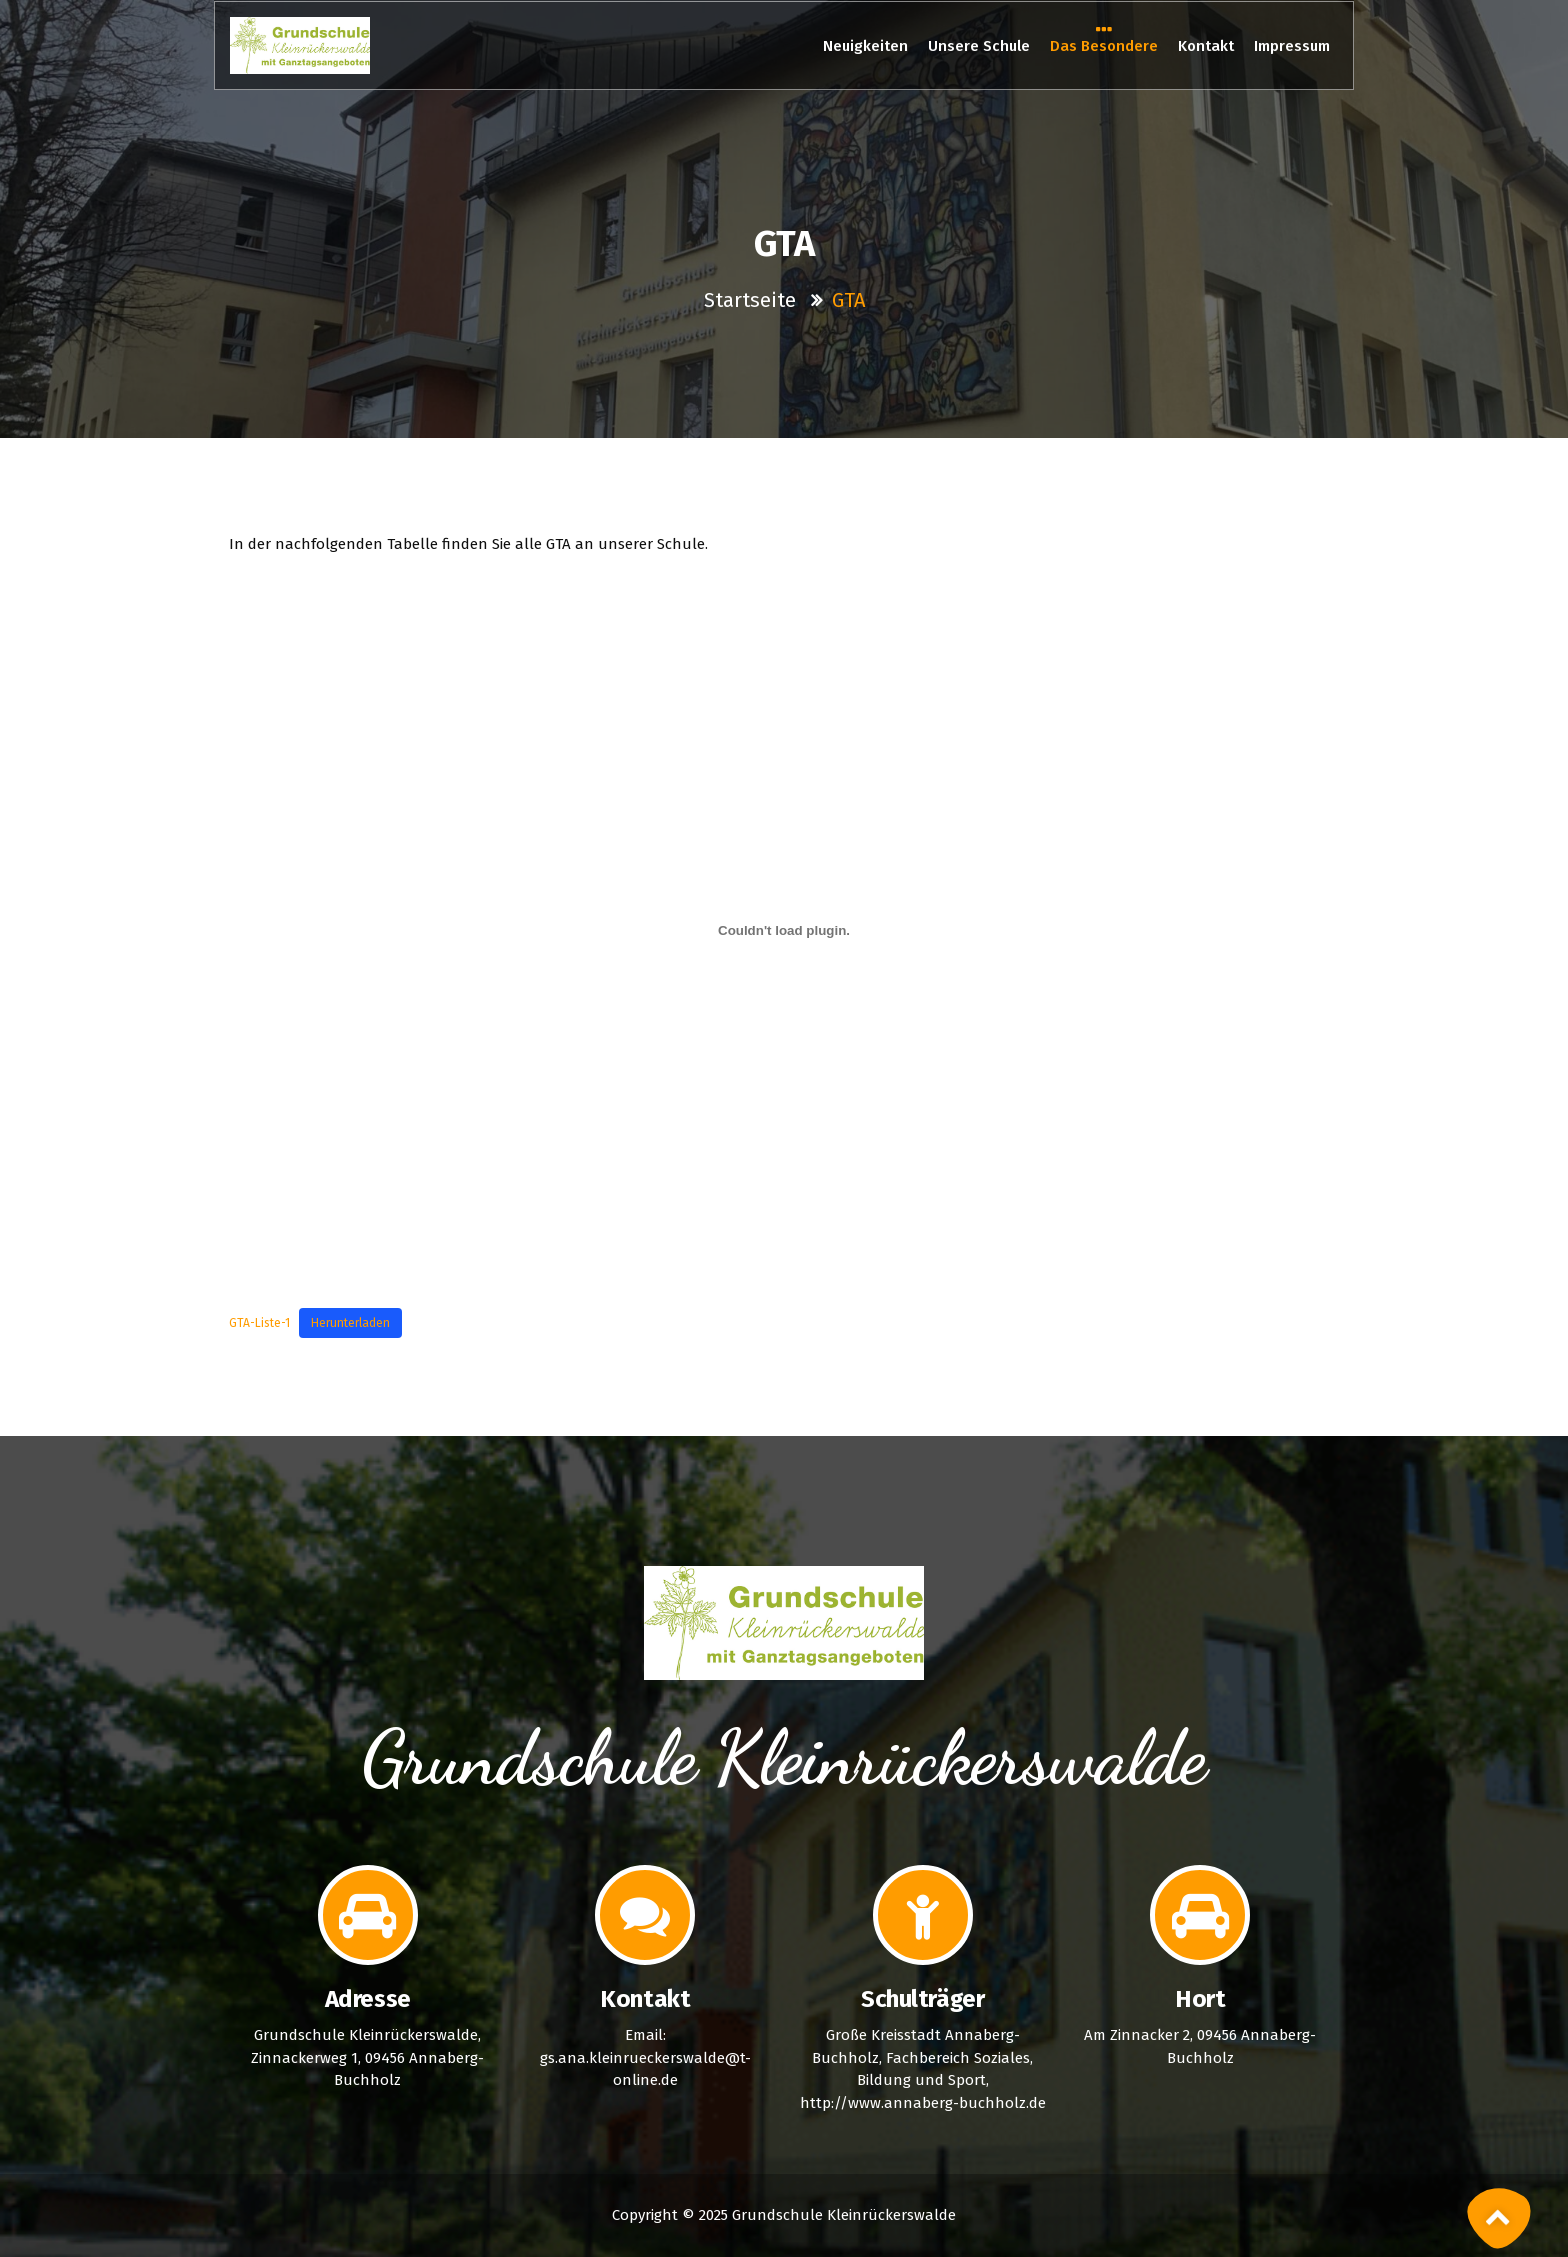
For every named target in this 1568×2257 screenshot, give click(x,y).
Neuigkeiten (865, 46)
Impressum (1292, 46)
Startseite (752, 300)
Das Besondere (1104, 44)
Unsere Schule (979, 46)
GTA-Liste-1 (259, 1323)
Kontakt (1206, 46)
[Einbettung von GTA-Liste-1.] (784, 931)
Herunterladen (350, 1323)
